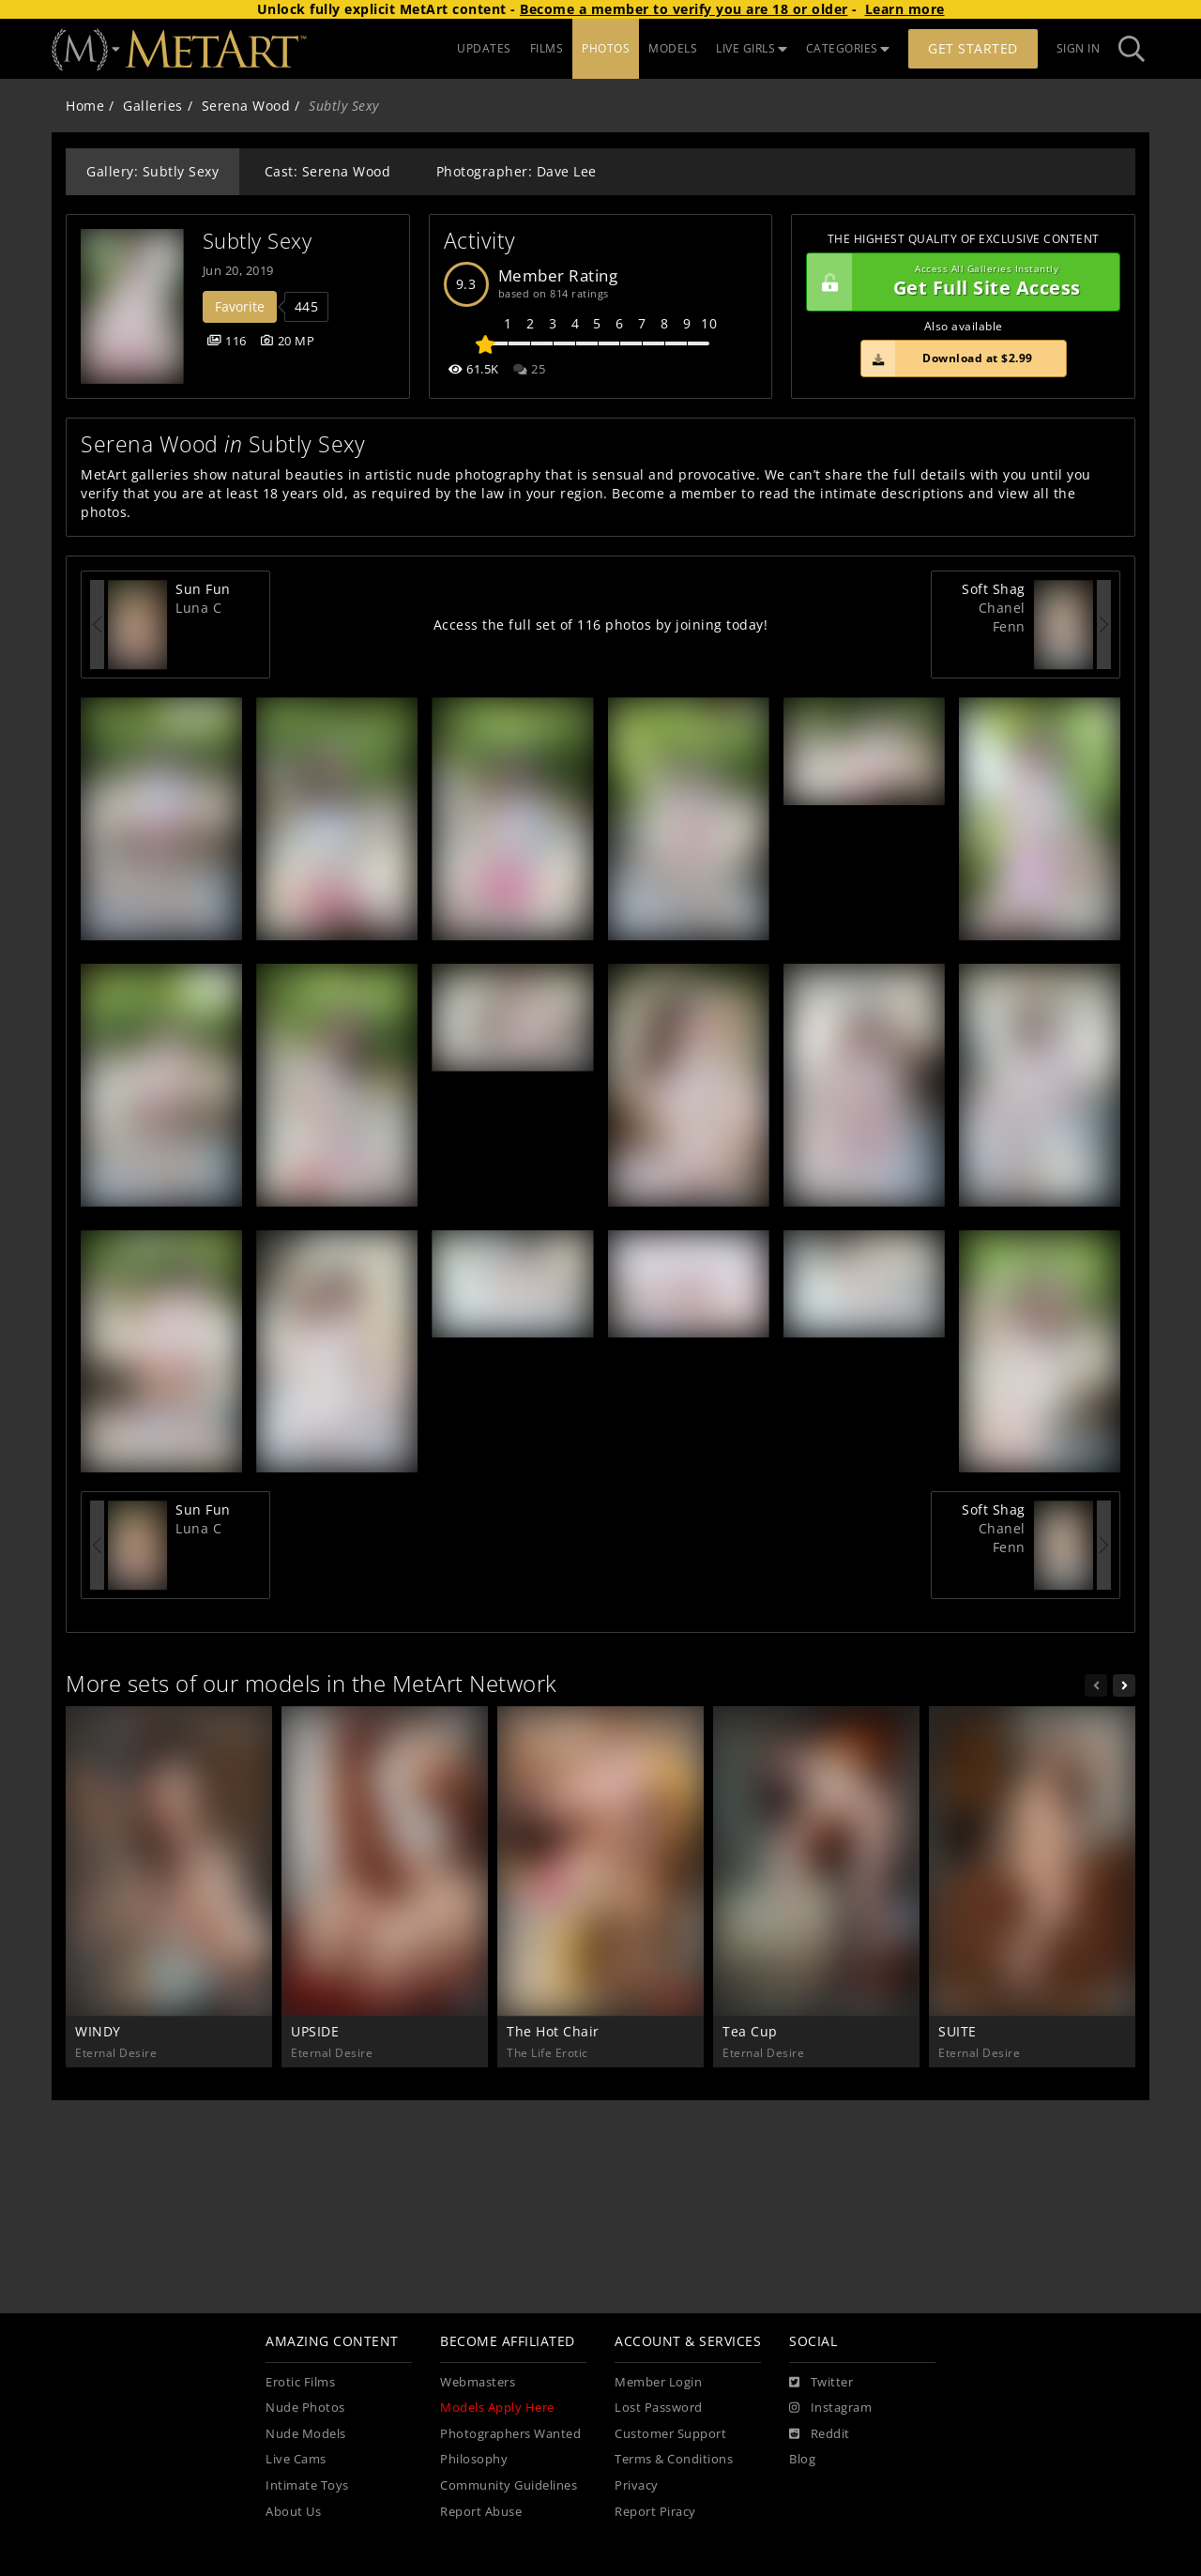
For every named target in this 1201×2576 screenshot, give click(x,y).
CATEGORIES (848, 48)
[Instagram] (830, 2408)
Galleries (153, 105)
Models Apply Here (497, 2408)
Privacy (637, 2485)
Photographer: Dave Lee (516, 171)
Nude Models (306, 2434)
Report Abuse (481, 2512)
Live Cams (296, 2459)
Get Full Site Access (958, 282)
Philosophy (474, 2459)
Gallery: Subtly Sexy (152, 171)
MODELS (672, 48)
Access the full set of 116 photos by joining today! (600, 624)
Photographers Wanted (510, 2434)
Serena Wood (246, 105)
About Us (293, 2512)
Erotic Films (300, 2382)
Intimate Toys (307, 2485)
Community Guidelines (508, 2485)
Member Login (658, 2382)
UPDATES (484, 48)
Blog (802, 2459)
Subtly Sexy (257, 240)
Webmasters (477, 2382)
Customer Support (670, 2434)
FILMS (547, 48)
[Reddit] (819, 2434)
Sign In (1079, 48)
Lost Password (659, 2408)
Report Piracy (655, 2512)
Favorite (240, 306)
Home (85, 105)
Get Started (973, 48)
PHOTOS (606, 48)
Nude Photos (305, 2408)
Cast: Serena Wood (328, 171)
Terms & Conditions (674, 2459)
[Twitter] (821, 2382)
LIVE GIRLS (751, 48)
